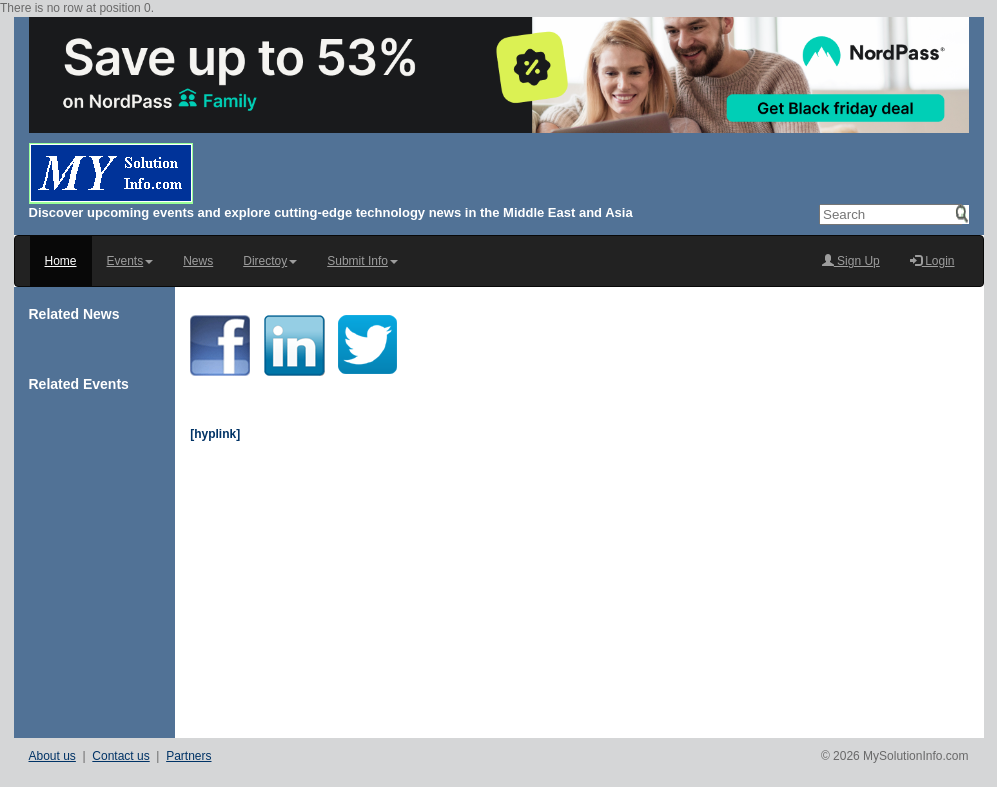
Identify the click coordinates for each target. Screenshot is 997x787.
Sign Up (851, 261)
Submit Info (362, 261)
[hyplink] (215, 434)
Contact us (120, 756)
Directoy (270, 261)
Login (932, 261)
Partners (188, 756)
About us (52, 756)
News (198, 261)
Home (61, 261)
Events (130, 261)
